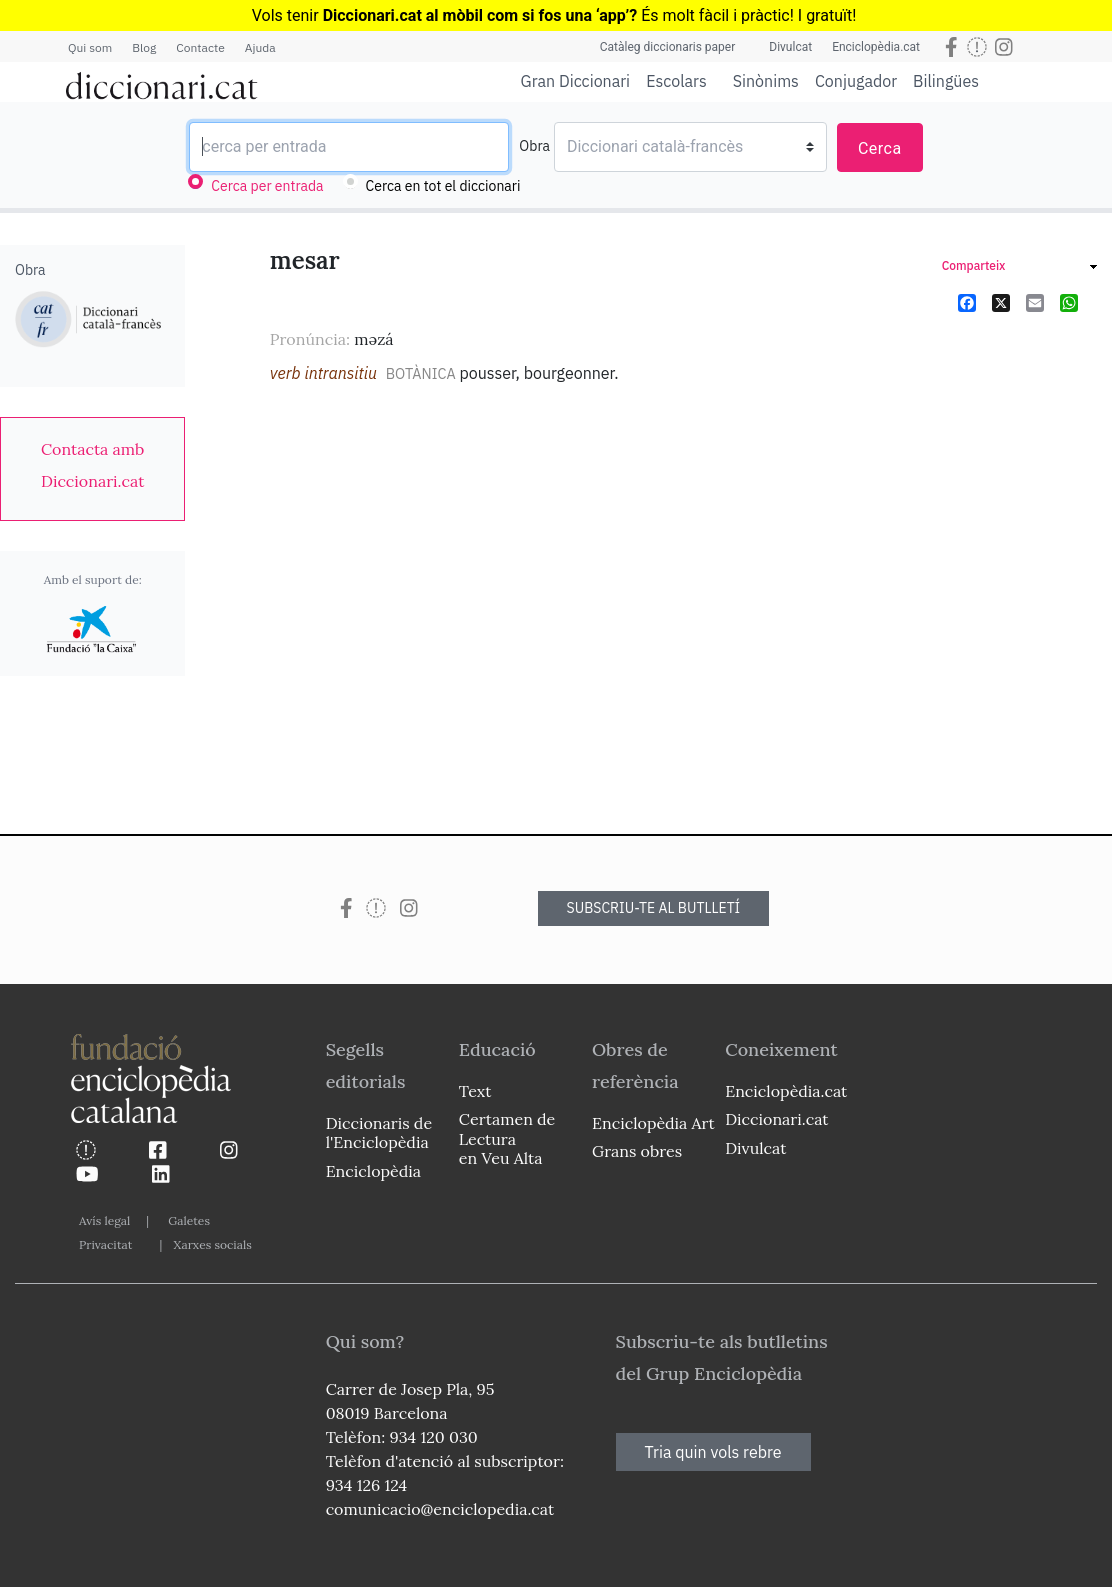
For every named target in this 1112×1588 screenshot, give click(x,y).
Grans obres (637, 1151)
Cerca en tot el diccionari (443, 186)
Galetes (189, 1220)
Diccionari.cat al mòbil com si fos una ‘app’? (480, 15)
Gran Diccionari (576, 81)
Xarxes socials (212, 1244)
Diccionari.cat (776, 1119)
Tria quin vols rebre (713, 1452)
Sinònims (766, 81)
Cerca (880, 148)
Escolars (676, 80)
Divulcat (790, 47)
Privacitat (105, 1244)
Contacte (200, 47)
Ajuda (260, 47)
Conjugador (856, 81)
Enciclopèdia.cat (876, 47)
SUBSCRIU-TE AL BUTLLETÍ (654, 908)
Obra (534, 146)
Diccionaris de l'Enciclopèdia (379, 1132)
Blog (144, 47)
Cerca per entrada (267, 186)
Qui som (90, 47)
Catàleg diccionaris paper (668, 47)
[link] (92, 465)
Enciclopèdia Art (653, 1123)
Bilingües (946, 80)
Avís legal (104, 1220)
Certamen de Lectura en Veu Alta (507, 1138)
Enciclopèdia (373, 1171)
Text (475, 1091)
